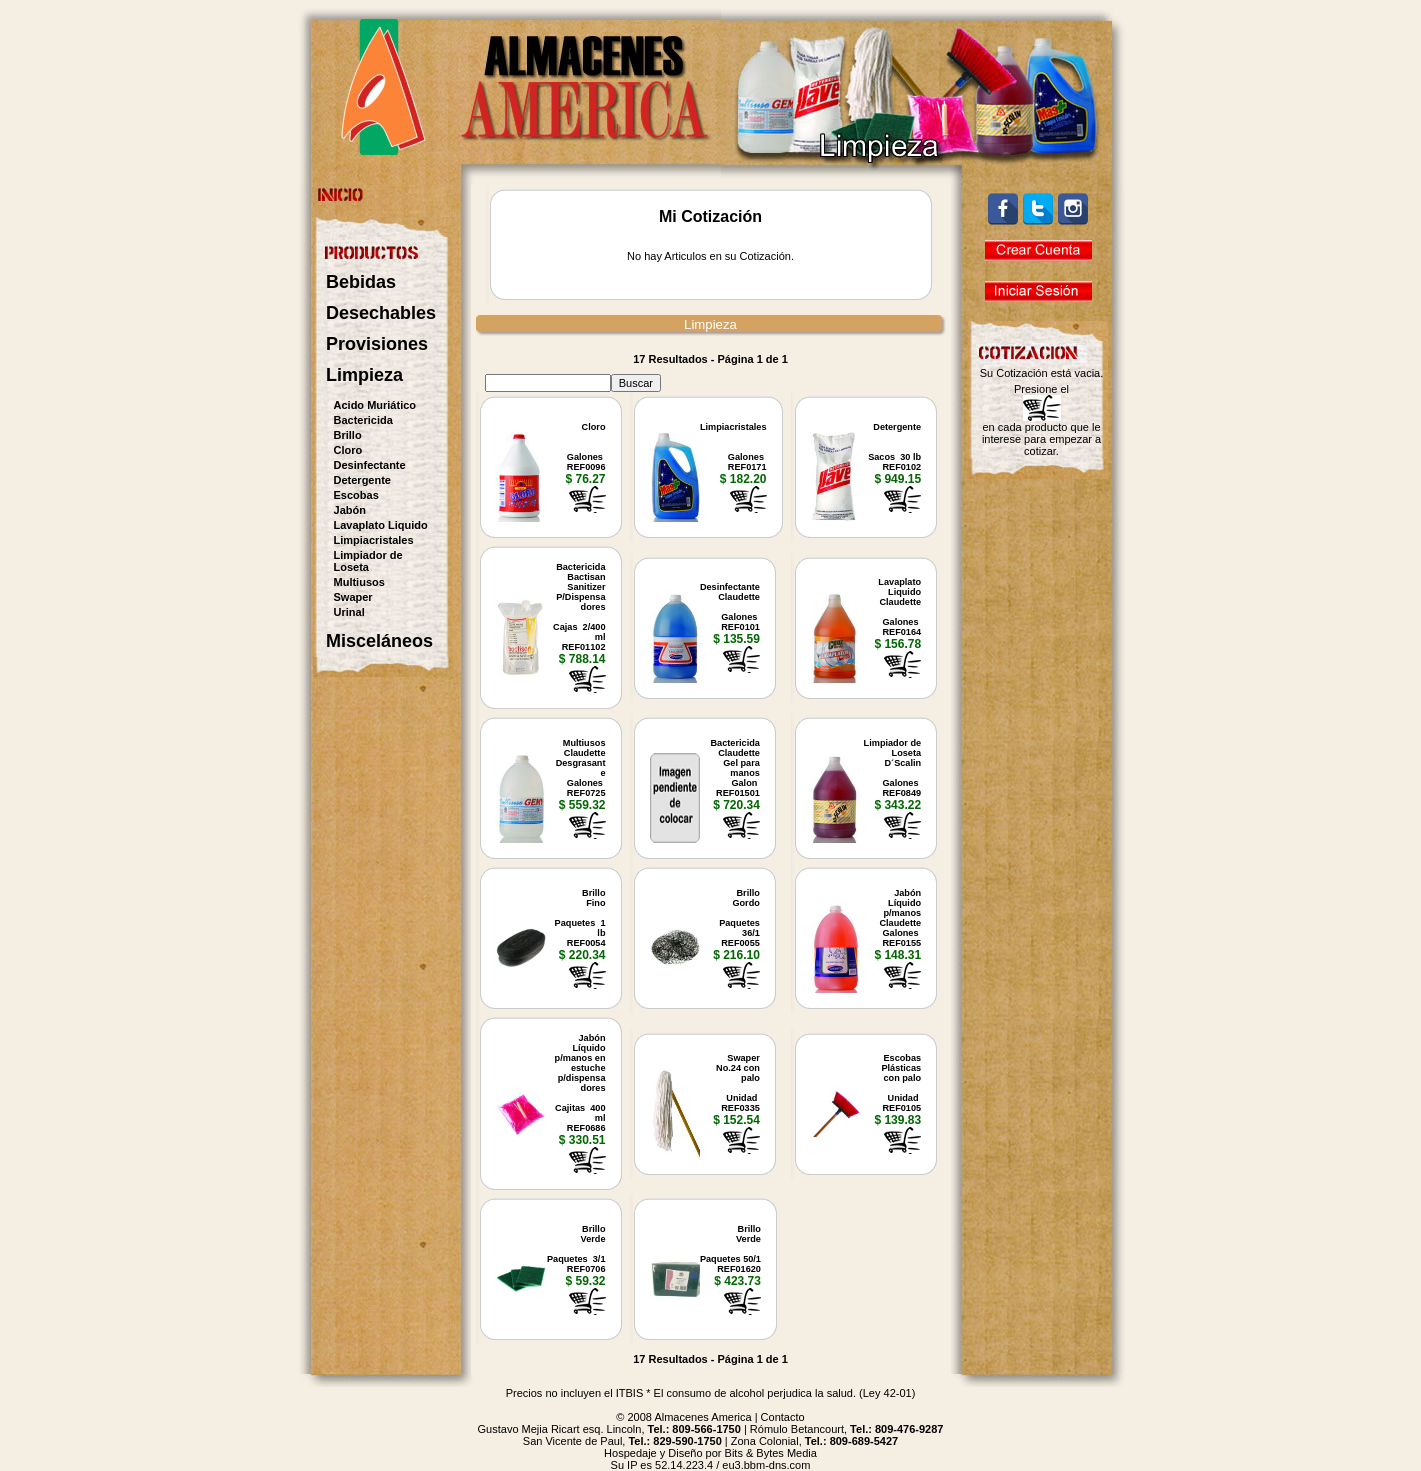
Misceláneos (379, 641)
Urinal (349, 612)
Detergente (362, 480)
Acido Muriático (375, 405)
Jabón (350, 510)
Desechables (381, 313)
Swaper (353, 597)
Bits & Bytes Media (771, 1453)
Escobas (356, 495)
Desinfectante (370, 465)
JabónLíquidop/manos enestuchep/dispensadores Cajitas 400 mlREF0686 (580, 1083)
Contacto (783, 1417)
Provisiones (377, 344)
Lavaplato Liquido (381, 525)
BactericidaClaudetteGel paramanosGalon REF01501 (735, 768)
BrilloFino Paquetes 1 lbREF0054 (580, 918)
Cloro (348, 450)
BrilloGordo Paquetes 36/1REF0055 (739, 918)
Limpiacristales (374, 540)
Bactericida (363, 420)
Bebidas (361, 282)
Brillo (348, 435)
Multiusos (359, 582)
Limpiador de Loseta (368, 561)
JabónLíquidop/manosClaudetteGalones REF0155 (900, 918)
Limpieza (364, 375)
